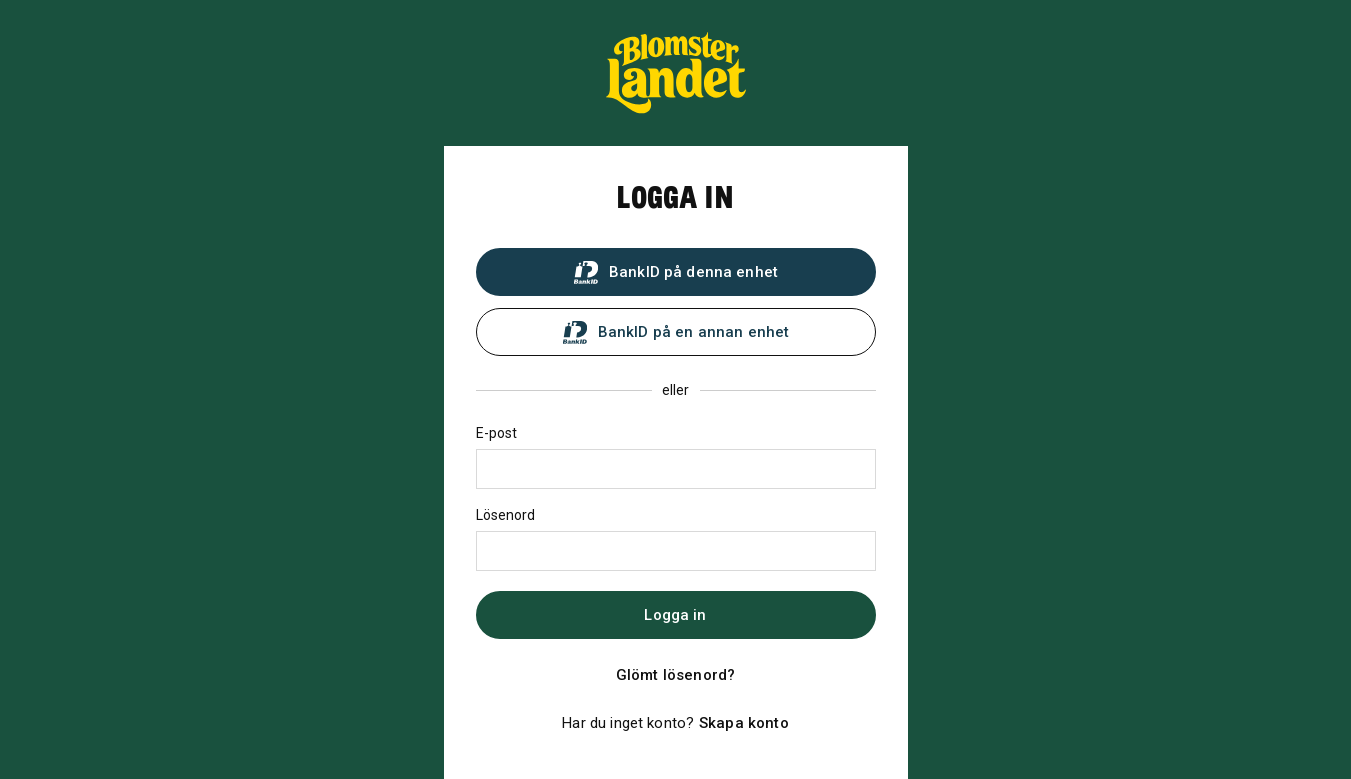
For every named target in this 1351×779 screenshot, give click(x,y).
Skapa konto (744, 723)
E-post (497, 433)
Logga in (675, 615)
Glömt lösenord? (675, 675)
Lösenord (506, 515)
